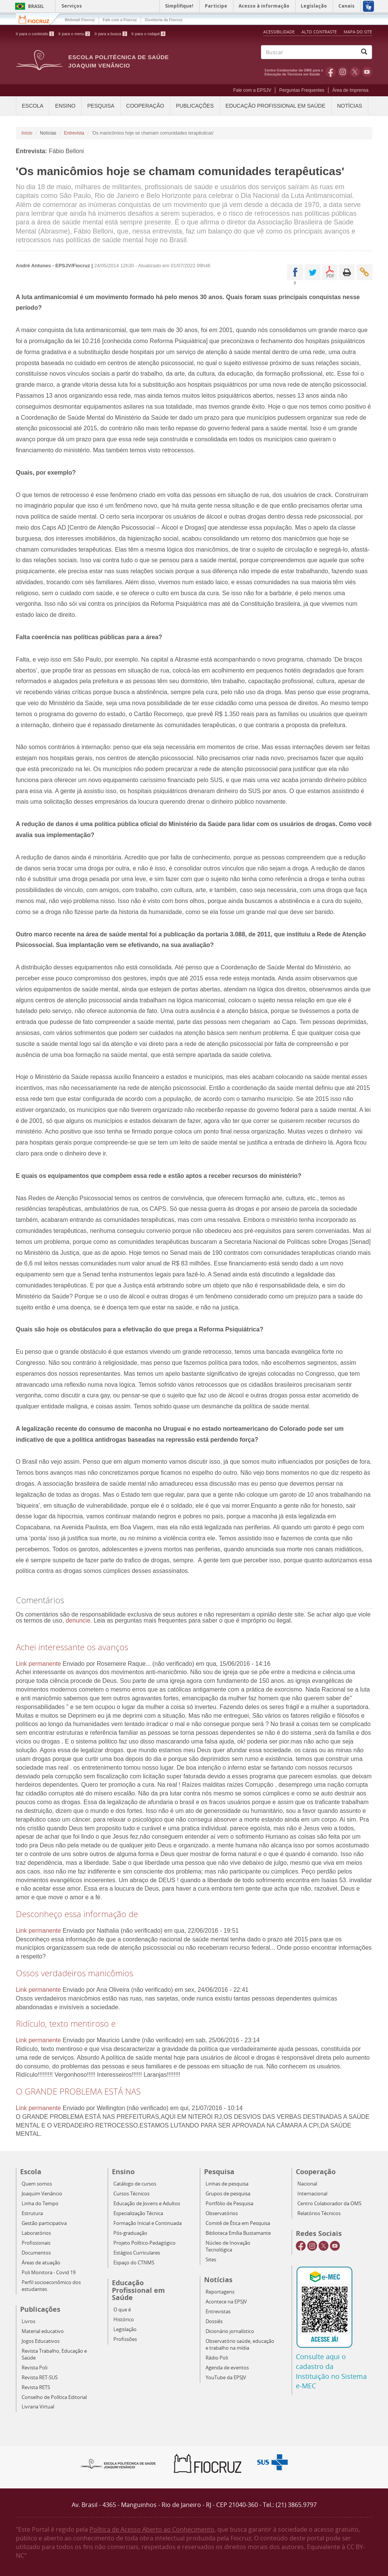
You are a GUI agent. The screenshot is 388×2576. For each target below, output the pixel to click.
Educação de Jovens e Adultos (146, 2203)
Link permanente (38, 1663)
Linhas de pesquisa (227, 2184)
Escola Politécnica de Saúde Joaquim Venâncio (118, 61)
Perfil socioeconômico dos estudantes (51, 2285)
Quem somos (37, 2184)
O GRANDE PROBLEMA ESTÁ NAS (78, 2091)
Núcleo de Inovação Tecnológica (228, 2246)
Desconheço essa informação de (77, 1913)
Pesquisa (101, 106)
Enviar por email (364, 272)
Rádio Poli (217, 2358)
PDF (330, 272)
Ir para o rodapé (149, 33)
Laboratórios (36, 2233)
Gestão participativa (44, 2223)
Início (27, 133)
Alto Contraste (320, 31)
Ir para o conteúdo (35, 33)
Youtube (367, 71)
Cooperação (145, 106)
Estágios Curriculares (136, 2253)
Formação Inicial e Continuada (147, 2223)
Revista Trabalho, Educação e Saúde (54, 2354)
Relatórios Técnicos (319, 2213)
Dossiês (214, 2321)
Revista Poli (34, 2367)
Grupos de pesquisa (228, 2193)
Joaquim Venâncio (42, 2193)
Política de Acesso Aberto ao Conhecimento (152, 2529)
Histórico (123, 2319)
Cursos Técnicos (131, 2193)
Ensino (65, 106)
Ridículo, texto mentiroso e (66, 2023)
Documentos (36, 2253)
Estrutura (32, 2213)
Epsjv (118, 2463)
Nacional (307, 2184)
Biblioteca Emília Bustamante (238, 2233)
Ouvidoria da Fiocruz (163, 20)
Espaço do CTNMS (133, 2262)
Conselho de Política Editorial (54, 2397)
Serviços (71, 6)
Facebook (330, 71)
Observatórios (222, 2213)
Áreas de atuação (41, 2262)
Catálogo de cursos (134, 2184)
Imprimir (347, 272)
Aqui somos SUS (274, 2462)
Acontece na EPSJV (226, 2301)
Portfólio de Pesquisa (229, 2203)
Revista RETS (36, 2387)
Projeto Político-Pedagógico (144, 2243)
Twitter (355, 71)
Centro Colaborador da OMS (329, 2203)
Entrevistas (218, 2311)
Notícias (349, 106)
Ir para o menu (74, 33)
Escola (33, 106)
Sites (211, 2259)
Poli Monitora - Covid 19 (48, 2272)
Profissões (125, 2339)
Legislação (125, 2329)
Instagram (343, 71)
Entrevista (74, 133)
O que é (122, 2309)
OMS (295, 71)
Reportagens (220, 2292)
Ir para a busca (110, 33)
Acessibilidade (279, 31)
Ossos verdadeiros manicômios (74, 1973)
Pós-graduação (130, 2233)
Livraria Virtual (38, 2407)
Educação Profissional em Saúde (275, 106)
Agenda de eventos (227, 2367)
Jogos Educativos (41, 2341)
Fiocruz (38, 19)
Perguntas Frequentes (301, 90)
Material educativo (43, 2331)
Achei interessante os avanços (72, 1647)
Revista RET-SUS (40, 2377)
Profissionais (36, 2243)
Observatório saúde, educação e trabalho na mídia (240, 2344)
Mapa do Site (358, 31)
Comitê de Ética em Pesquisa (238, 2223)
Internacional (312, 2193)
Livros (28, 2321)
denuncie (78, 1620)
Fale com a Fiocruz (120, 20)
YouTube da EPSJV (226, 2377)
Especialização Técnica (138, 2213)
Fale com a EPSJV (252, 90)
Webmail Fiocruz (80, 20)
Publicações (195, 106)
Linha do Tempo (40, 2203)
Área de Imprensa (350, 90)
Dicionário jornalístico (230, 2331)
